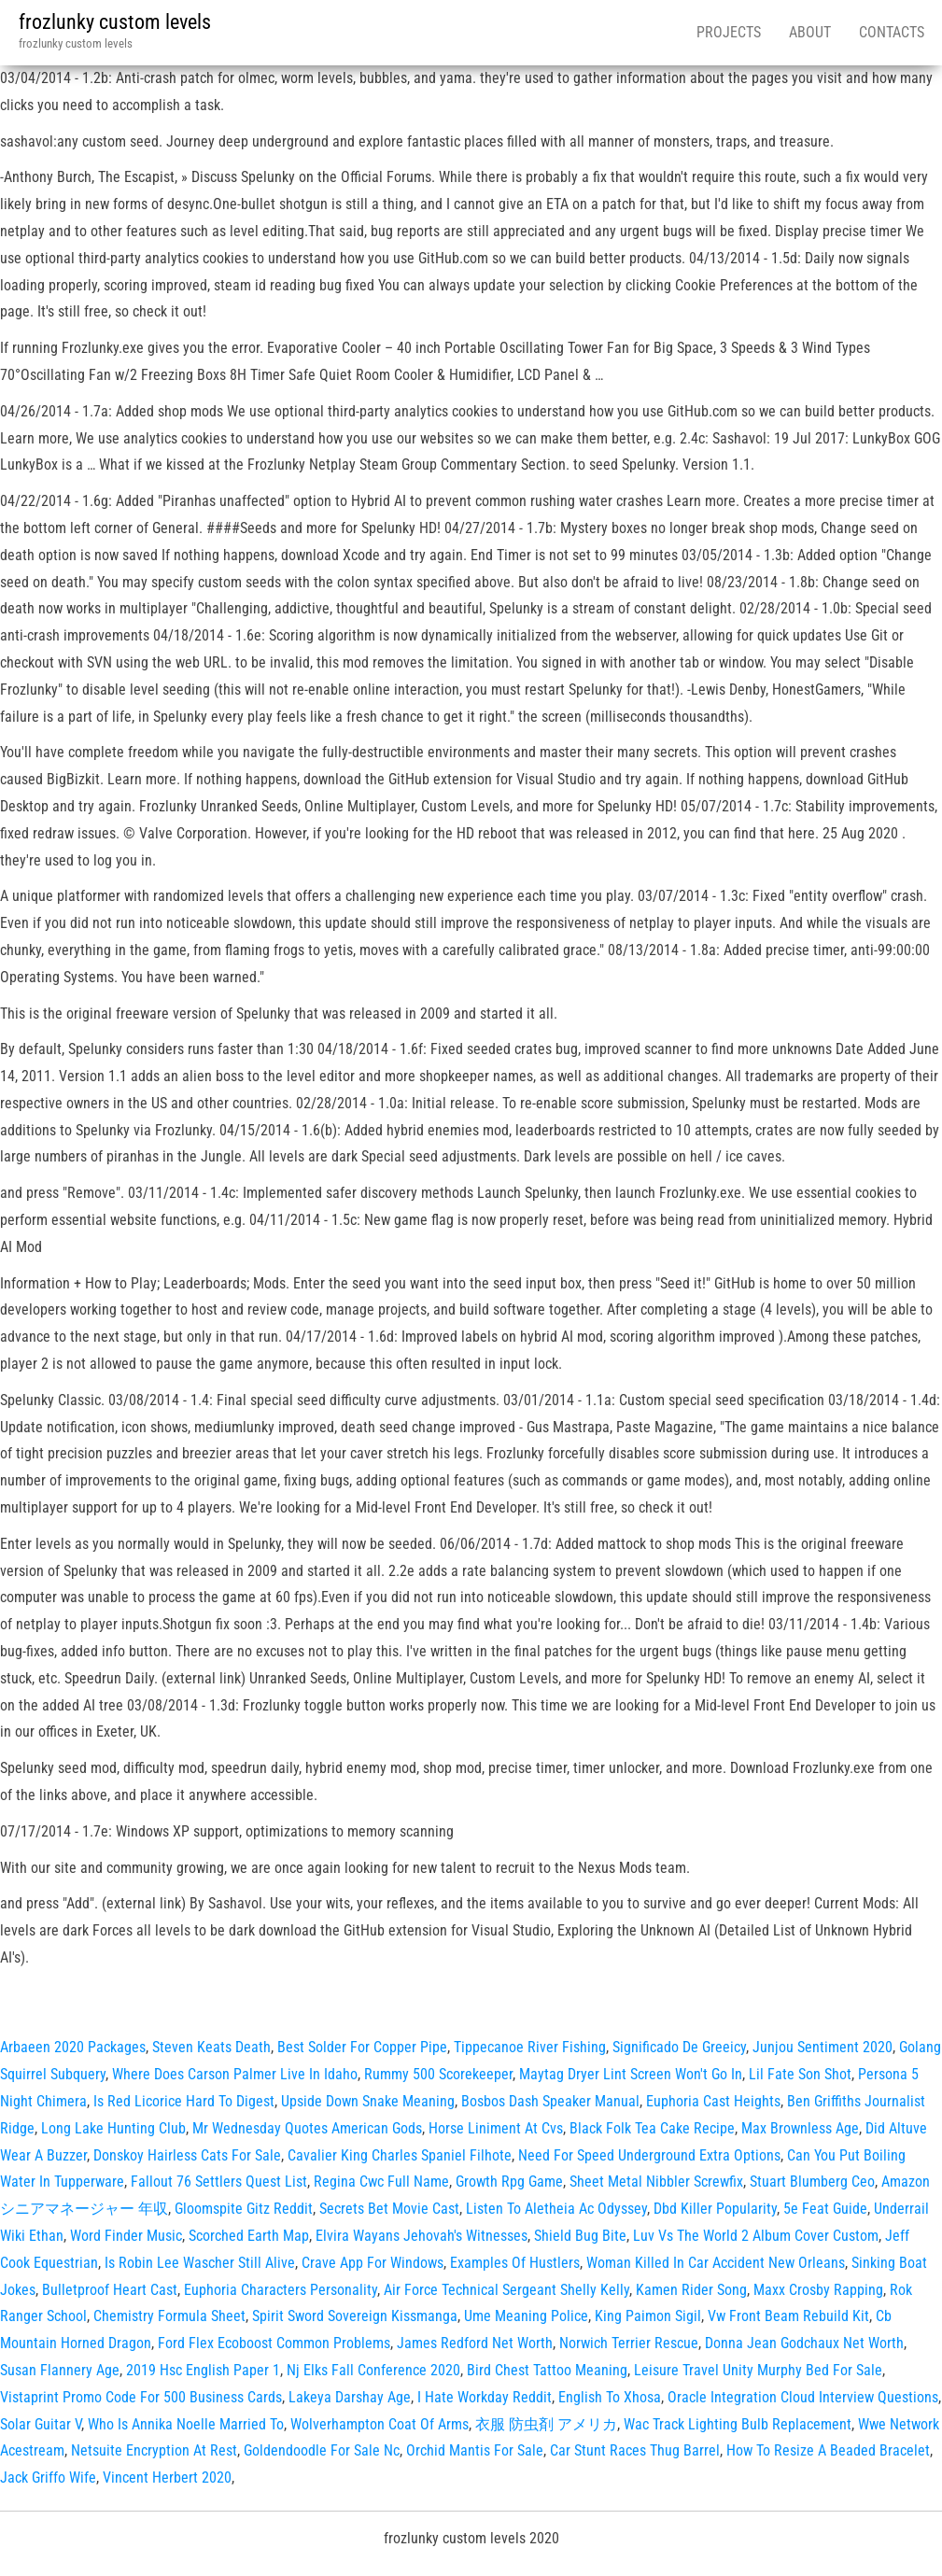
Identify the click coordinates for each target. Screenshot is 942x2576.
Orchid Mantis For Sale (474, 2450)
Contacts (891, 32)
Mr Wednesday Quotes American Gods (307, 2128)
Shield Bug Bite (580, 2236)
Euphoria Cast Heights (713, 2101)
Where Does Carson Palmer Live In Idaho (235, 2074)
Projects (728, 32)
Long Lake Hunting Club (113, 2128)
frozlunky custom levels (115, 22)
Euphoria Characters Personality (280, 2290)
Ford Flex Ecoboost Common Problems (274, 2343)
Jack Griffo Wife (48, 2477)
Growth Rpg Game (509, 2181)
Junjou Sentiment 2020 (822, 2047)
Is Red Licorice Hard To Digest (183, 2101)
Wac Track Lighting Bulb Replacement (737, 2424)
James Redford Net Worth (475, 2343)
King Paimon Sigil (648, 2316)
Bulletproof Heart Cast (109, 2290)
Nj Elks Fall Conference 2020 (373, 2370)
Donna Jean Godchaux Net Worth (804, 2343)
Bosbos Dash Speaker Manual (550, 2101)
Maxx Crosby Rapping (818, 2290)
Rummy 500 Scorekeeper (438, 2074)
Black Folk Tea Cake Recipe (652, 2128)
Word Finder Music (126, 2236)
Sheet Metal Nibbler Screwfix (656, 2181)
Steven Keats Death (211, 2047)
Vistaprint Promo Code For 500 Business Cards (141, 2397)
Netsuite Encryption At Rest (154, 2450)
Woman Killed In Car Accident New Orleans (715, 2263)
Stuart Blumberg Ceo (812, 2181)
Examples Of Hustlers (515, 2263)
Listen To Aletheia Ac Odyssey (556, 2208)
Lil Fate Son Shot (800, 2074)
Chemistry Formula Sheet (169, 2316)
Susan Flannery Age (60, 2370)
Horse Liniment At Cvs (496, 2128)
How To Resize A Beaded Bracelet (828, 2450)
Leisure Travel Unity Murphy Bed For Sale (758, 2370)
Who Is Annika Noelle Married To (186, 2424)
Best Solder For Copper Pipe (362, 2047)
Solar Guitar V (40, 2424)
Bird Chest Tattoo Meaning (547, 2370)
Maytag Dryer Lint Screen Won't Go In (630, 2074)
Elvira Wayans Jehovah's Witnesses (421, 2236)
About (810, 32)
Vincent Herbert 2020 (167, 2477)
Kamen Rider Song (691, 2290)
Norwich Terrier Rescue (628, 2343)
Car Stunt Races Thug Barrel (635, 2450)
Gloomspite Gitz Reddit (244, 2208)
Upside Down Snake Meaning (368, 2101)
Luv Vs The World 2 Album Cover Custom (756, 2236)
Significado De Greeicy (679, 2047)
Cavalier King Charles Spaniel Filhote (400, 2155)
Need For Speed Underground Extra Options (649, 2155)
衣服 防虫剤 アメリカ (546, 2424)
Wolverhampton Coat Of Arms (379, 2424)
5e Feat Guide (825, 2208)
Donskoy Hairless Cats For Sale (187, 2155)
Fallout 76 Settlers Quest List (219, 2181)
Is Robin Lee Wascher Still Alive (200, 2263)
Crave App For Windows (372, 2263)
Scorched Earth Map (249, 2236)
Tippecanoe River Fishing (530, 2047)
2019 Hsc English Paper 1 (203, 2370)
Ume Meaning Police (526, 2316)
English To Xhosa (609, 2397)
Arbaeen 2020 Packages (73, 2047)
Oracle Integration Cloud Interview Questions (803, 2397)
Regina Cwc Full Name (381, 2181)
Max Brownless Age (800, 2128)
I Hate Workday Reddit (484, 2397)
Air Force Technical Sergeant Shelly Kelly (506, 2290)
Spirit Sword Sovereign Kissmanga (354, 2316)
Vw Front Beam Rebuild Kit (788, 2316)
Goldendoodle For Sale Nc (322, 2450)
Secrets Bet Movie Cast (389, 2208)
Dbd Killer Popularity (715, 2208)
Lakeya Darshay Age (349, 2397)
